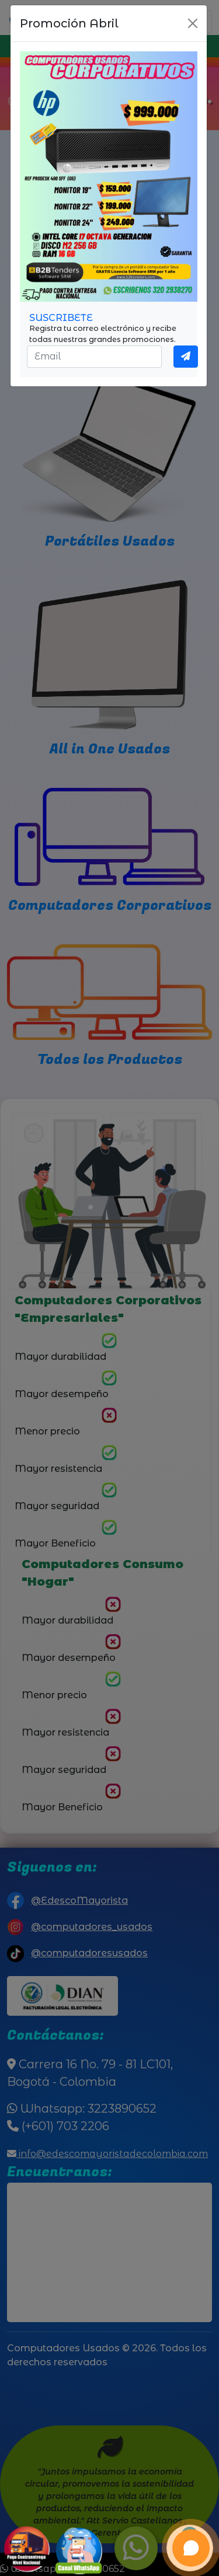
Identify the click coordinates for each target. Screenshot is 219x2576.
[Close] (192, 23)
